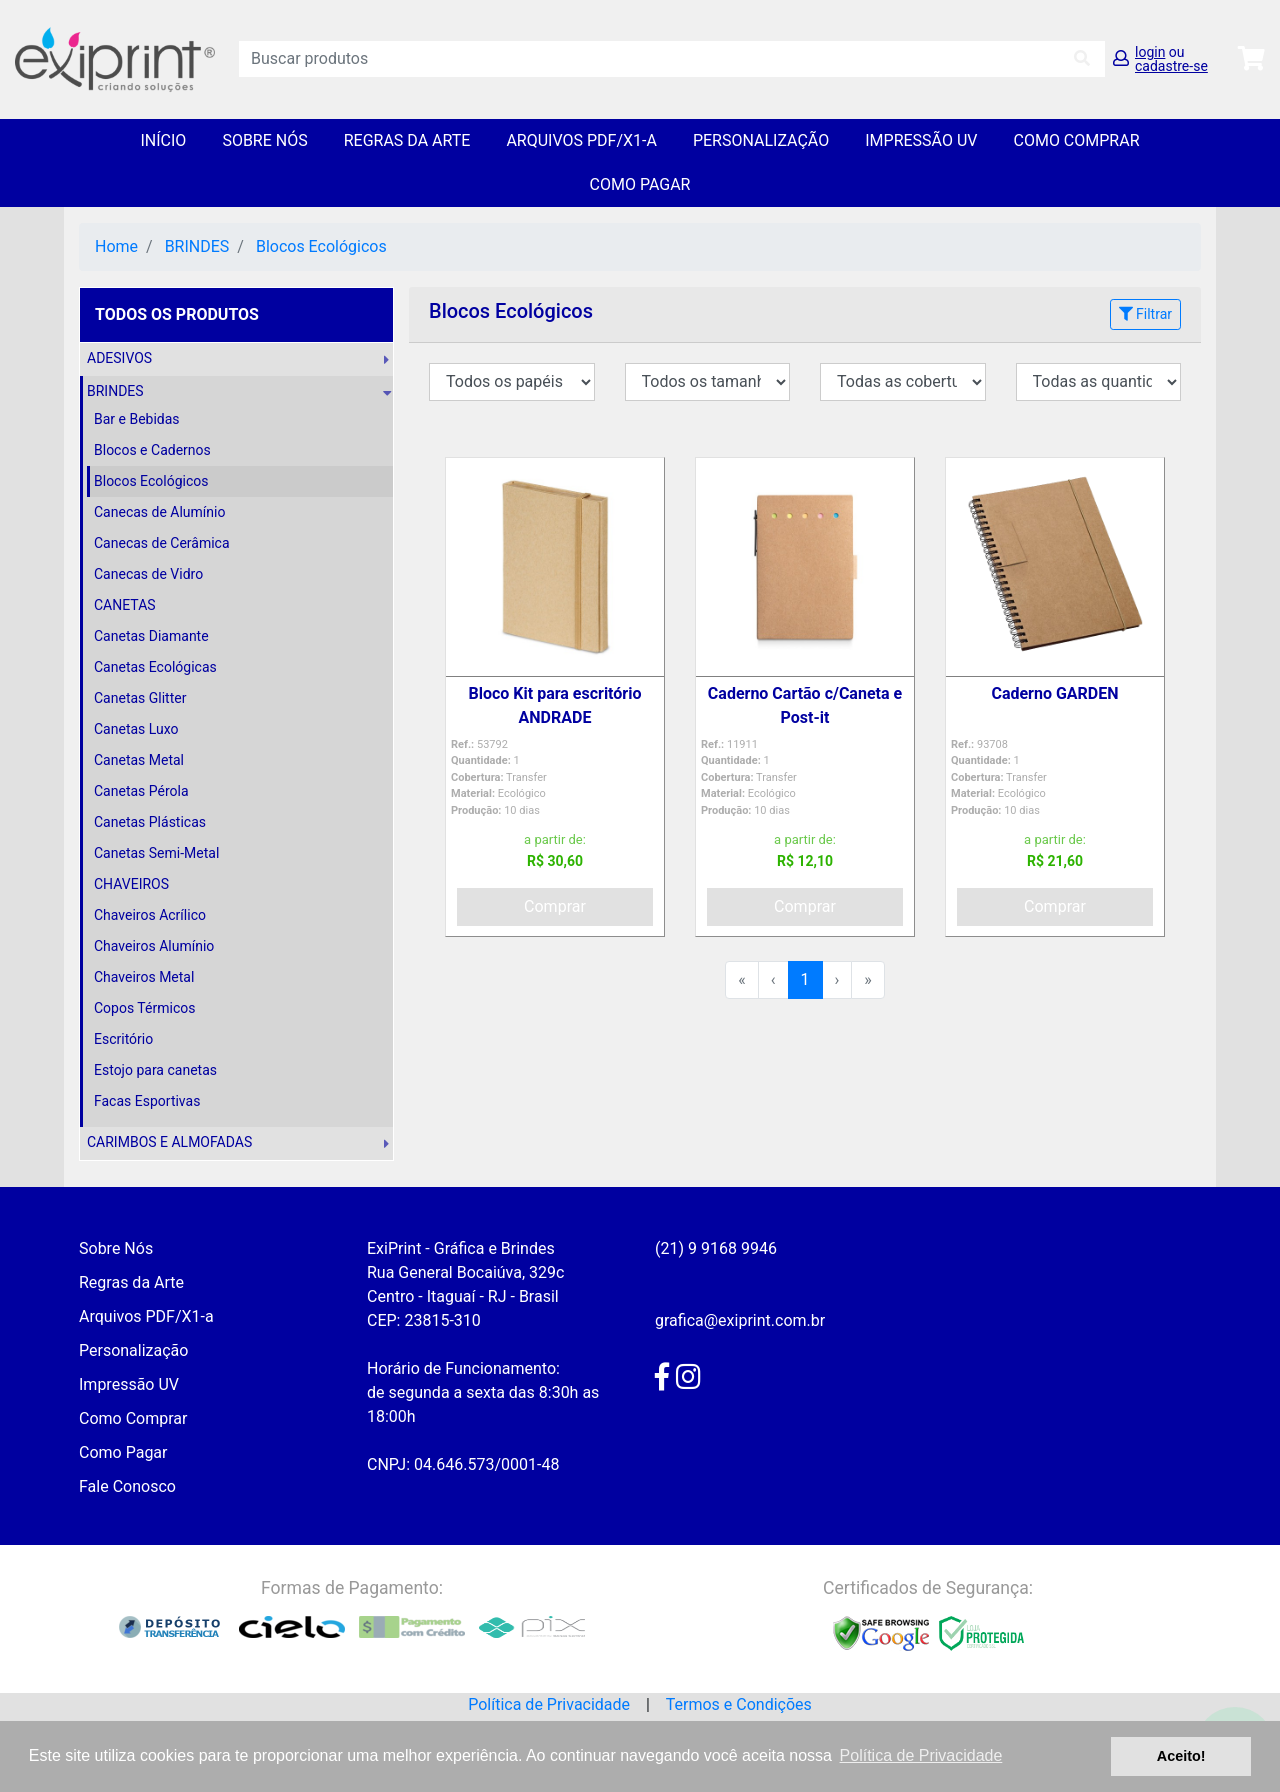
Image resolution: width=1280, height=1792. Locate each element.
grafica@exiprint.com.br (740, 1320)
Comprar (555, 906)
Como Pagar (640, 184)
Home (116, 246)
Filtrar (1145, 314)
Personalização (761, 140)
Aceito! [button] (1181, 1756)
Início (163, 140)
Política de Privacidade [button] (921, 1755)
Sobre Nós (264, 140)
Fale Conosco (127, 1486)
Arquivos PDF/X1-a (581, 140)
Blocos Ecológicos (321, 246)
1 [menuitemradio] (805, 979)
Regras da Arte (407, 140)
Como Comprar (1076, 140)
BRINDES (197, 246)
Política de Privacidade (549, 1704)
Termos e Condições (739, 1704)
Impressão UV (921, 140)
